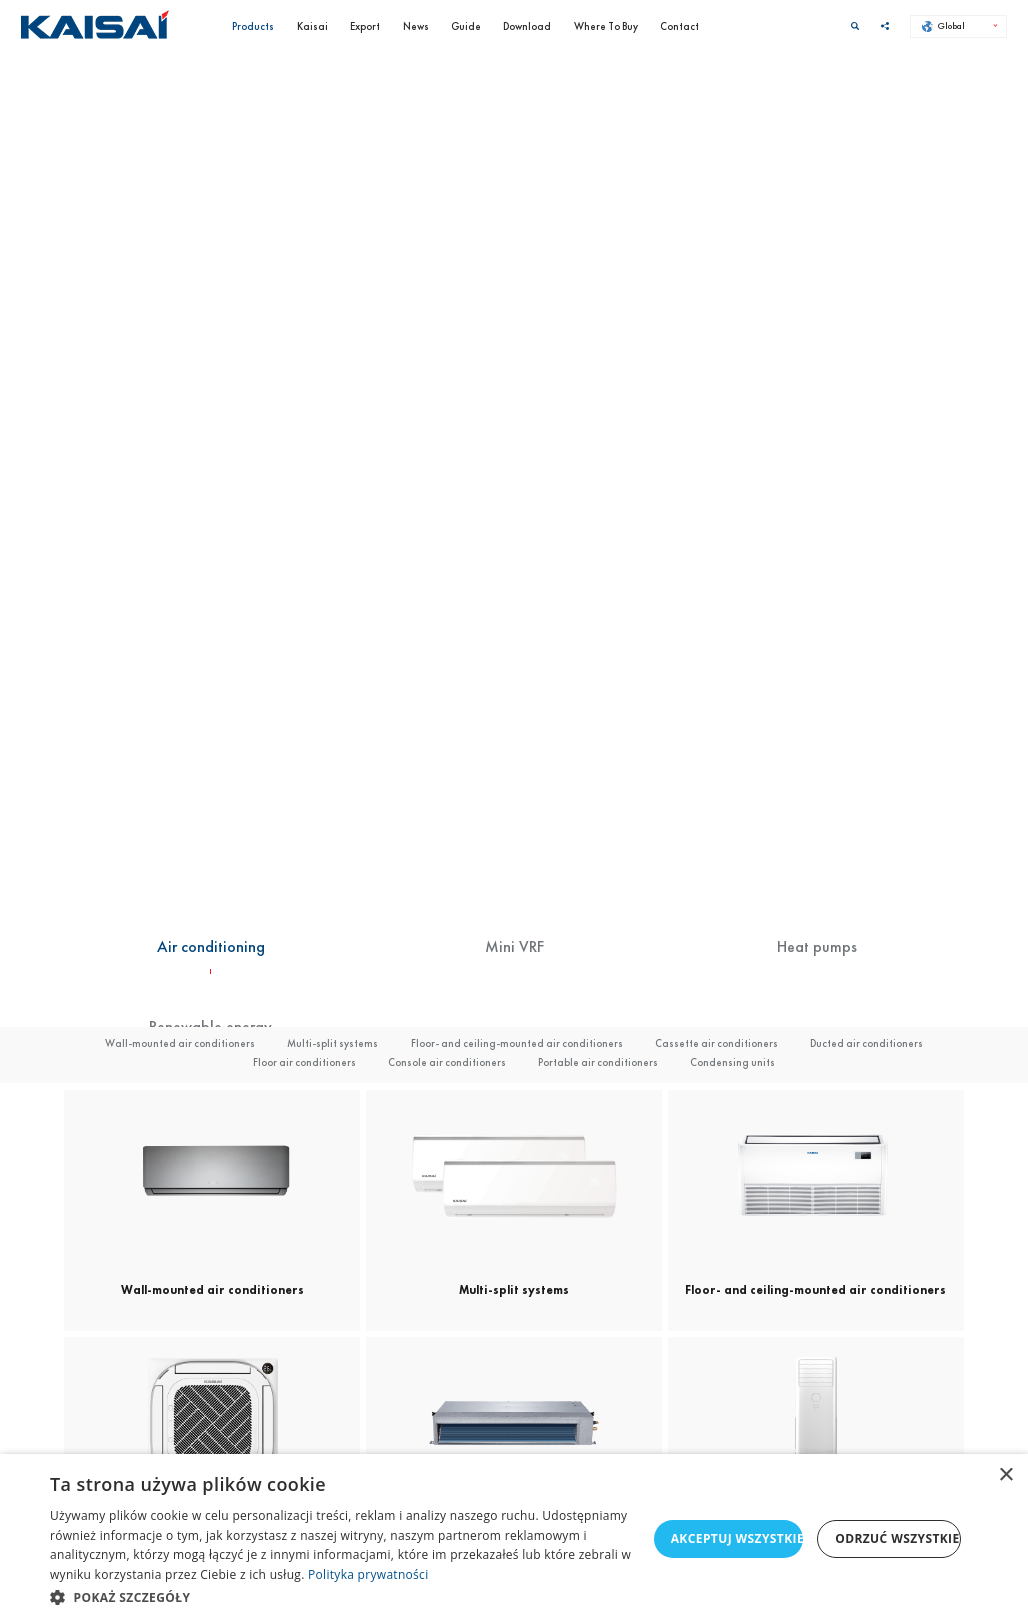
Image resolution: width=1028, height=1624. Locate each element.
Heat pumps (817, 946)
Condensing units (732, 1062)
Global (943, 26)
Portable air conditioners (598, 1062)
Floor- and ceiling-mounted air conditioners (517, 1043)
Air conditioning (211, 946)
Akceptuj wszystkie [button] (737, 1538)
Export (365, 26)
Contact (679, 26)
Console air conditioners (447, 1062)
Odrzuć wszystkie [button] (897, 1538)
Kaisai (312, 26)
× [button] (1005, 1475)
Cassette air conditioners (716, 1043)
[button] (348, 1597)
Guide (466, 26)
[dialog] (514, 1539)
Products (253, 26)
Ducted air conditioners (866, 1043)
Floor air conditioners (304, 1062)
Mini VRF (514, 946)
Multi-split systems (332, 1043)
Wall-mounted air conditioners (180, 1043)
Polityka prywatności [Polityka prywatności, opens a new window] (368, 1574)
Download (527, 26)
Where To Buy (606, 26)
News (416, 26)
